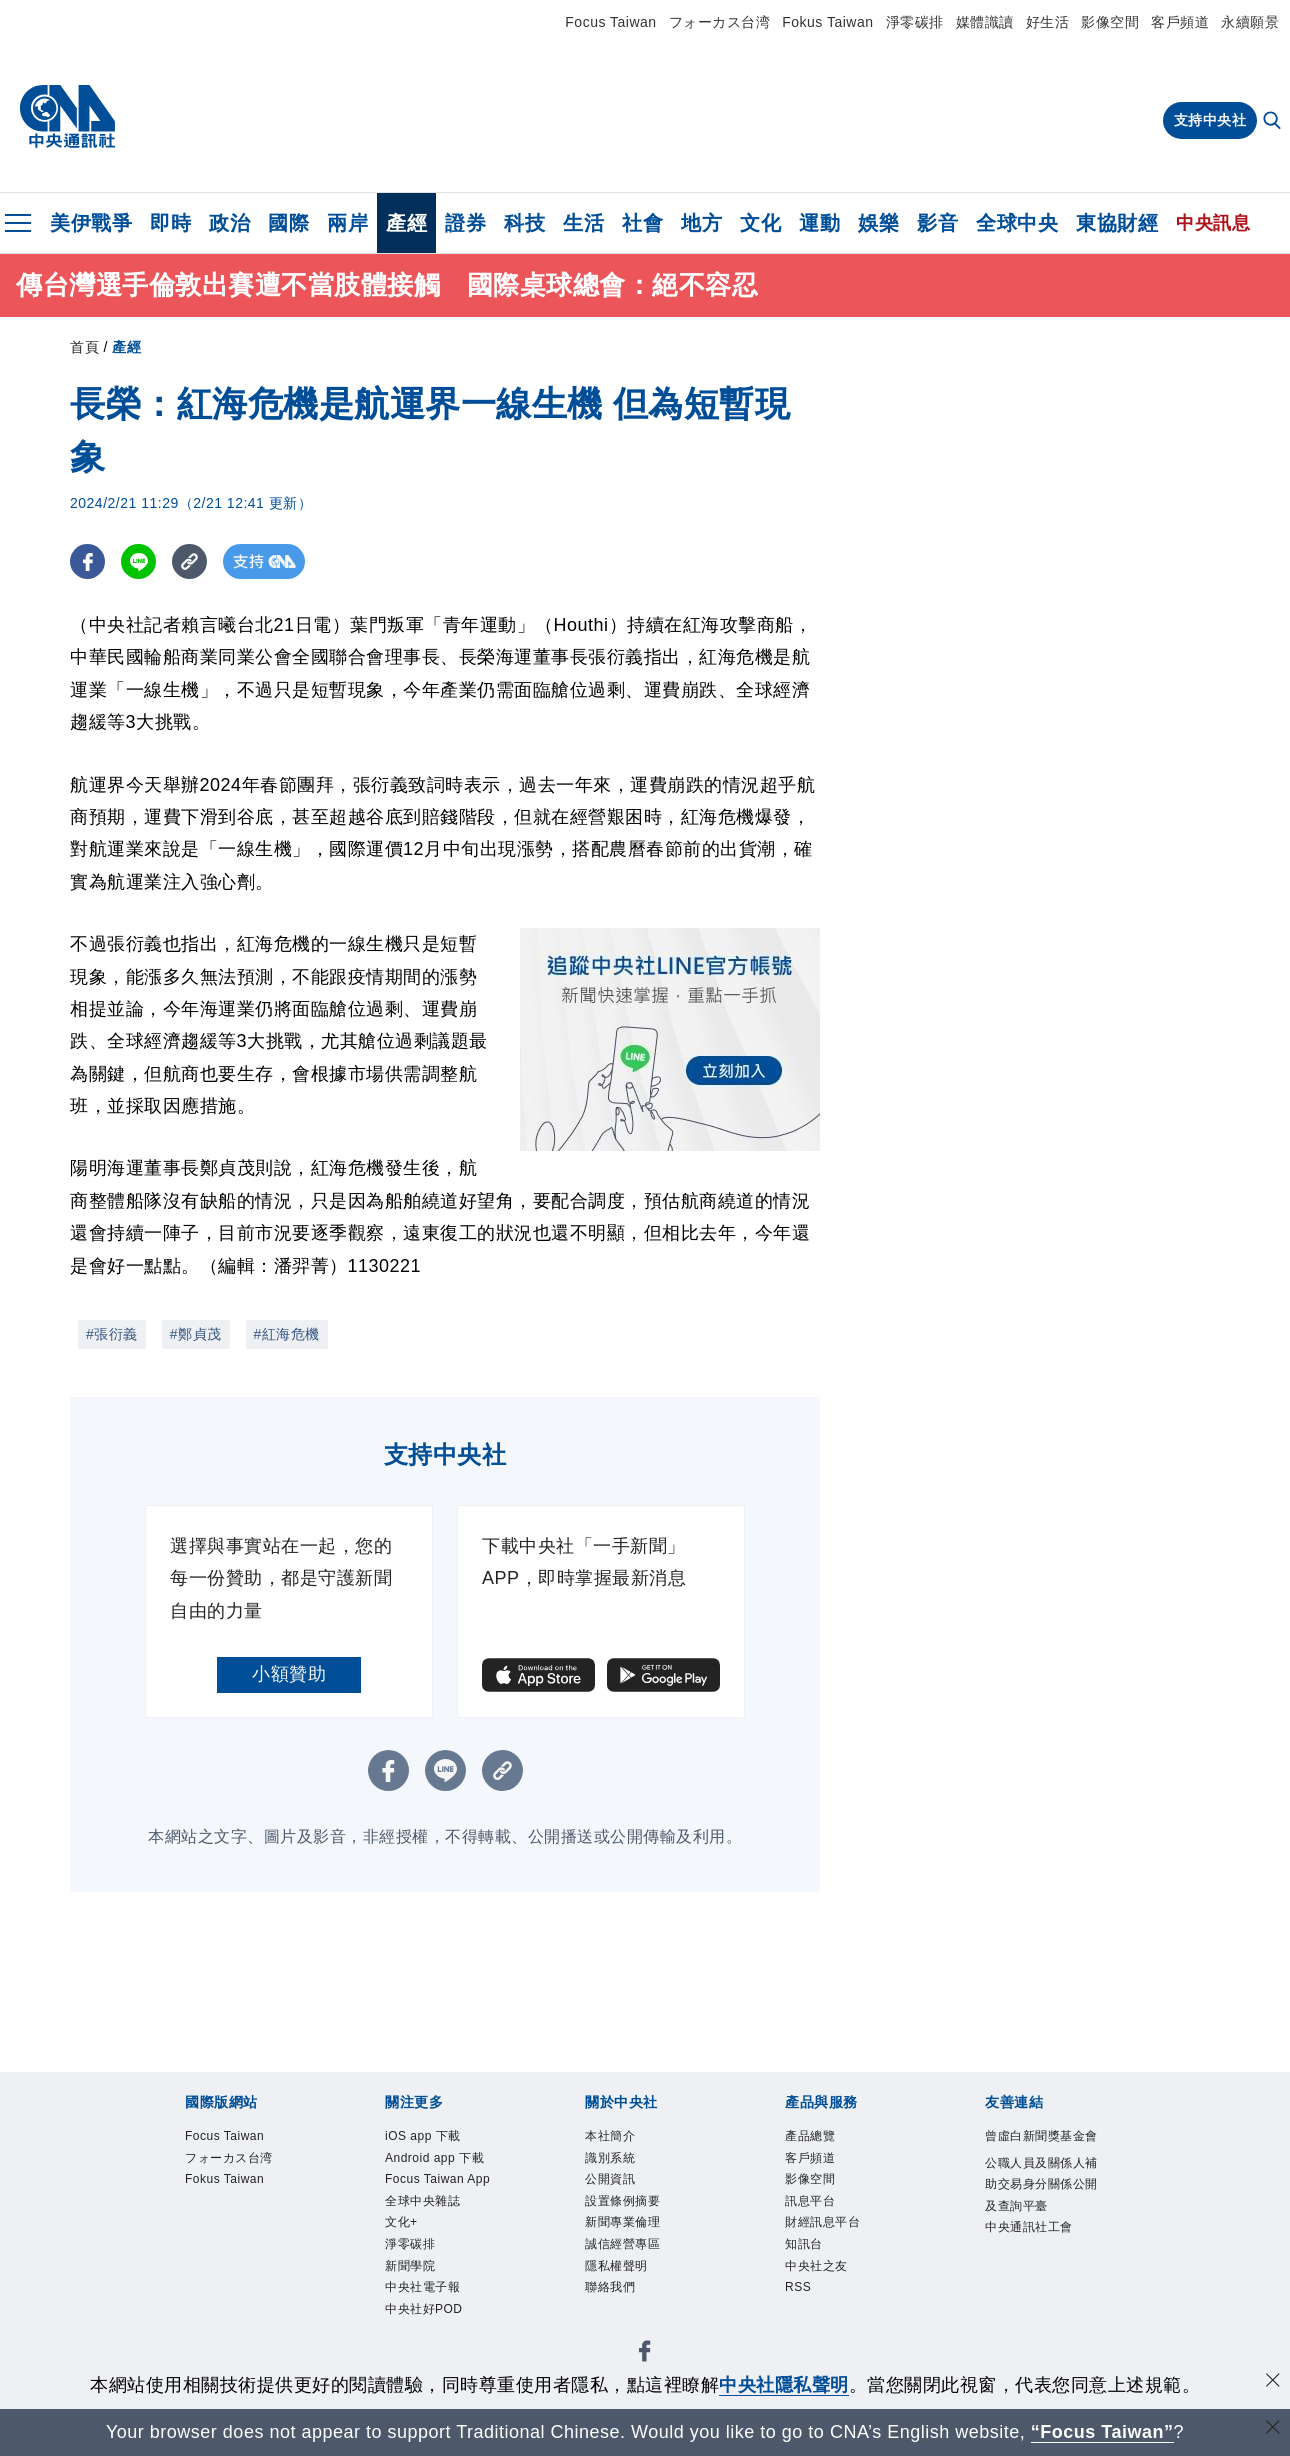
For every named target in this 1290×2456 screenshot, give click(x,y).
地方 (701, 223)
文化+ (409, 2301)
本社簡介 (622, 2139)
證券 (465, 223)
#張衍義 (112, 1334)
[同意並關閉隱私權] (1273, 2382)
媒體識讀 (985, 22)
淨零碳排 (915, 22)
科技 (524, 223)
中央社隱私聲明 (784, 2385)
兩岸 (347, 223)
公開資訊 (622, 2193)
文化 (760, 223)
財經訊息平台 (840, 2247)
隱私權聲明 (631, 2301)
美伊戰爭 (91, 223)
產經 (406, 223)
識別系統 (622, 2166)
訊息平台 (822, 2220)
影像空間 (1110, 22)
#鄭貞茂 (196, 1334)
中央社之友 (831, 2301)
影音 (937, 223)
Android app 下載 (436, 2179)
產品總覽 (822, 2139)
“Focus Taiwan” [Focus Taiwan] (1102, 2432)
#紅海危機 (287, 1334)
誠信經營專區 (640, 2274)
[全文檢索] (1274, 122)
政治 (229, 223)
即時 (170, 223)
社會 (642, 223)
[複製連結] (189, 561)
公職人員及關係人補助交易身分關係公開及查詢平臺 (1040, 2233)
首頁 (84, 347)
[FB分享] (87, 561)
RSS (804, 2328)
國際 (288, 223)
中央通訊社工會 (1040, 2314)
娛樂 (878, 223)
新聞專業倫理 (640, 2247)
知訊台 (813, 2274)
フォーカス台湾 (720, 22)
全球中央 (1017, 223)
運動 (819, 223)
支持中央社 (1210, 120)
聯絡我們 (622, 2328)
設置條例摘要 (640, 2220)
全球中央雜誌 (440, 2274)
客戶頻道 (1180, 22)
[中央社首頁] (67, 117)
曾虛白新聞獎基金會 (1040, 2152)
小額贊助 (289, 1674)
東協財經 (1117, 223)
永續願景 (1250, 22)
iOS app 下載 (440, 2139)
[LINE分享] (138, 561)
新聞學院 (422, 2355)
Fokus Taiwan (827, 22)
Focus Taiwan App (442, 2233)
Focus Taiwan (610, 22)
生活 (583, 223)
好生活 (1048, 22)
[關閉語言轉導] (1273, 2429)
